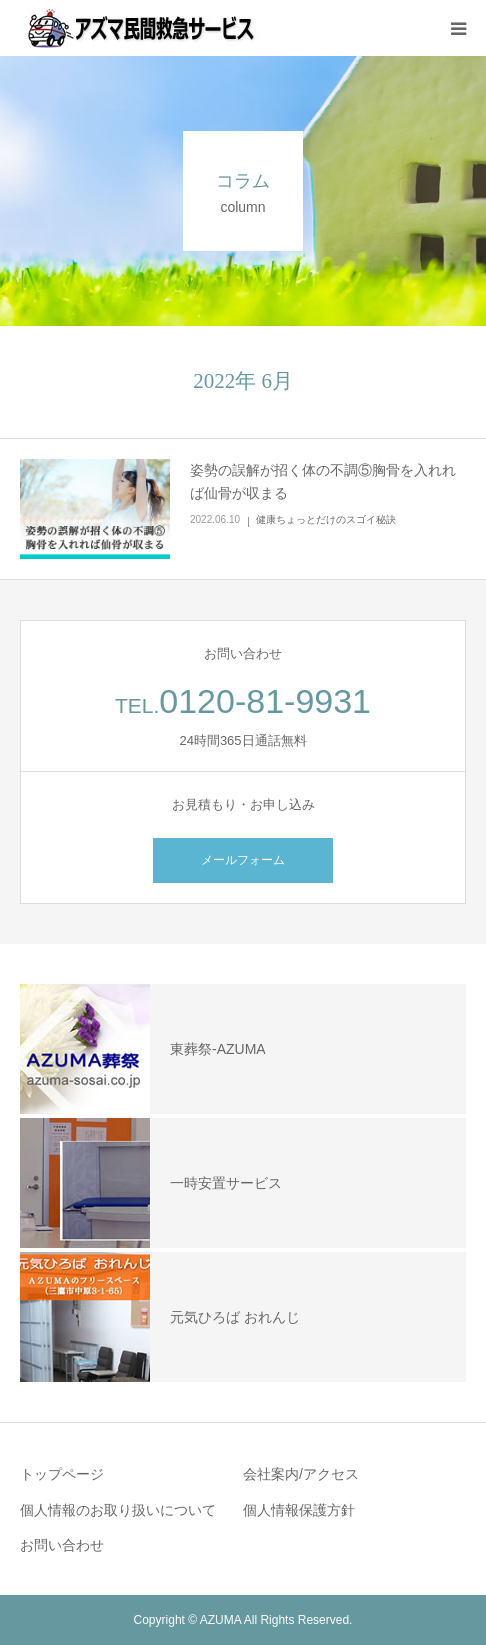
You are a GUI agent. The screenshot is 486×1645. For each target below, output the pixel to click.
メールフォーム (243, 860)
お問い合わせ (62, 1545)
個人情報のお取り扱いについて (118, 1510)
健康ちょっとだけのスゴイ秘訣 (326, 519)
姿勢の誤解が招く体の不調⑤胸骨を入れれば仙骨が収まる (323, 482)
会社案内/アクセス (301, 1474)
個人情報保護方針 (299, 1510)
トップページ (62, 1474)
